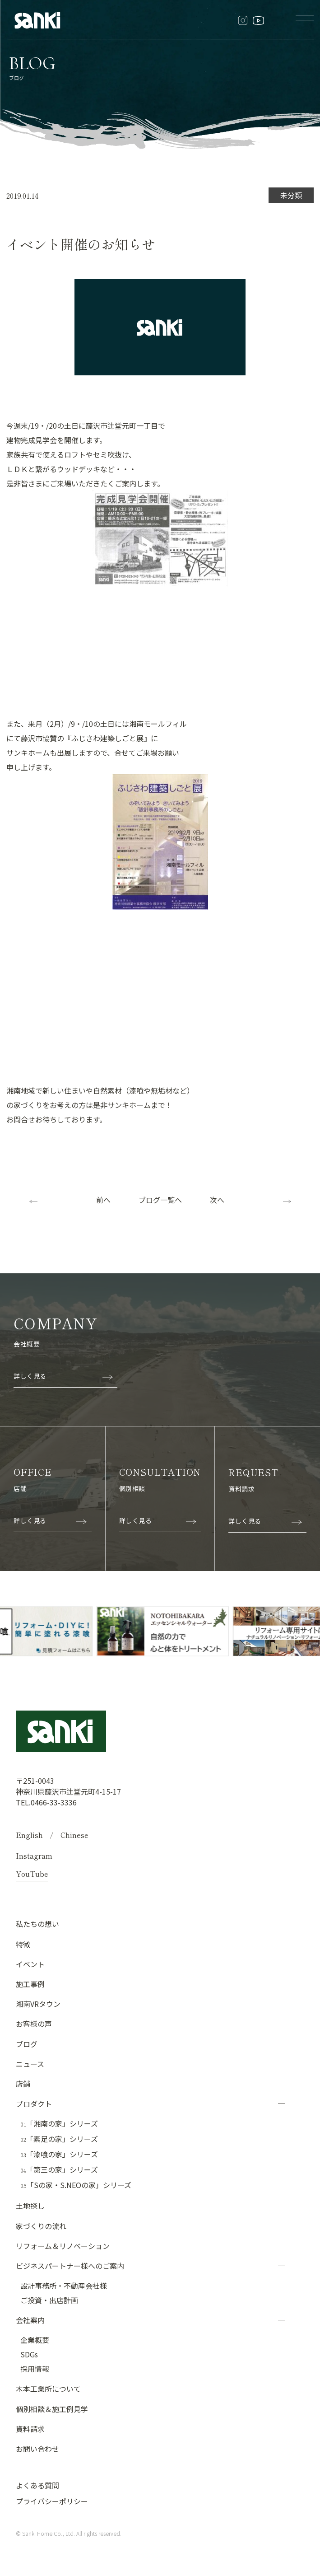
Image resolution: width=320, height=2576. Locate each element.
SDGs (29, 2353)
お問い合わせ (37, 2448)
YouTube (32, 1873)
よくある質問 (37, 2484)
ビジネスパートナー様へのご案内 (70, 2265)
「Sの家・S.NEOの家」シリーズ (75, 2185)
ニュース (30, 2063)
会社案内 (30, 2319)
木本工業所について (48, 2388)
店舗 (23, 2083)
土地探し (30, 2205)
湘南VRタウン (38, 2003)
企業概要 (34, 2339)
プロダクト (34, 2103)
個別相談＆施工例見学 (52, 2408)
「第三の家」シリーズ (59, 2169)
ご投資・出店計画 (49, 2299)
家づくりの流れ (41, 2225)
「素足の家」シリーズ (59, 2139)
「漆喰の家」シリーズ (59, 2154)
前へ (103, 1199)
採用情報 (34, 2368)
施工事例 (30, 1983)
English (29, 1834)
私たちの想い (37, 1923)
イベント (30, 1963)
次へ (217, 1199)
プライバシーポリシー (52, 2500)
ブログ (26, 2043)
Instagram (34, 1855)
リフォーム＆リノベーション (63, 2245)
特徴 (23, 1943)
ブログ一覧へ (160, 1199)
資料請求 (30, 2428)
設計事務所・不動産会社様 (63, 2285)
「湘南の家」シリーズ (59, 2123)
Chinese (74, 1834)
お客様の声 (34, 2023)
